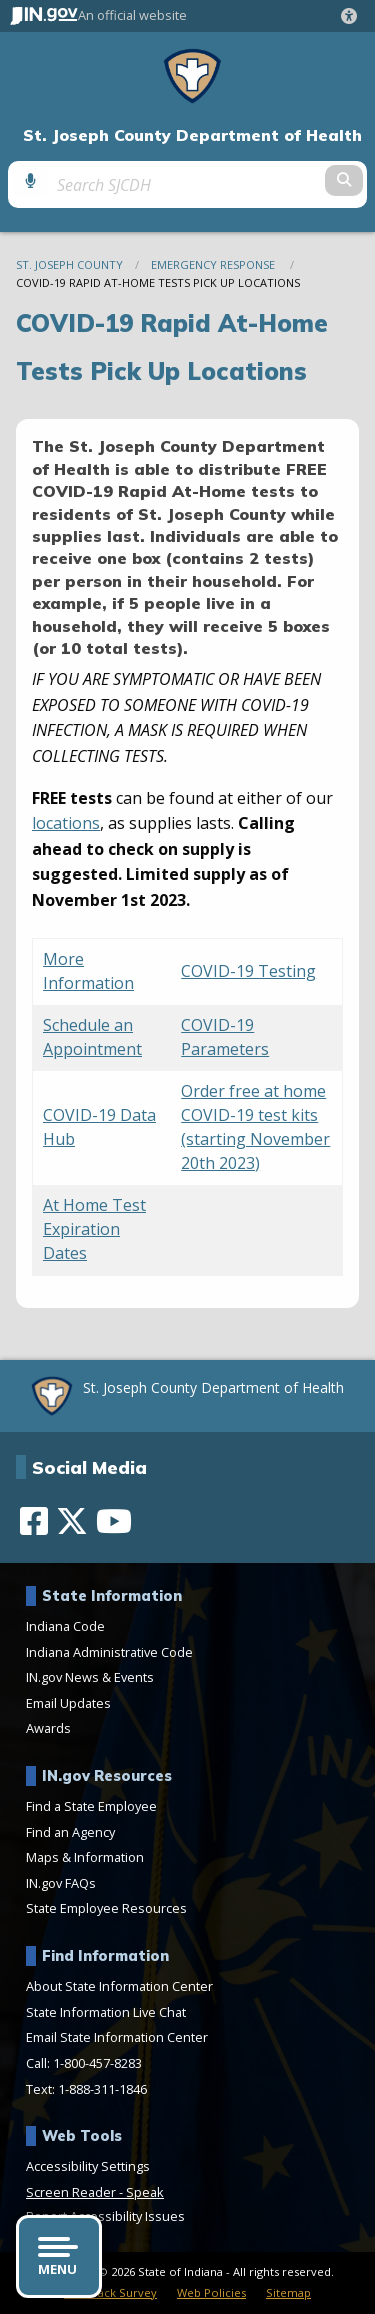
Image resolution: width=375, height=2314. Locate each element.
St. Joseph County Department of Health (192, 135)
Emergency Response (214, 264)
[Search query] (187, 184)
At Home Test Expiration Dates (94, 1229)
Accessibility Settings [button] (88, 2166)
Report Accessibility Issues (105, 2216)
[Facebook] (34, 1521)
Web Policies (211, 2292)
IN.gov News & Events (90, 1677)
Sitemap (288, 2292)
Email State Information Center (117, 2037)
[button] (353, 16)
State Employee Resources (106, 1908)
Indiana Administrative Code (109, 1652)
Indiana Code (65, 1626)
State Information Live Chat (106, 2012)
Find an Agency (70, 1832)
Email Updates (68, 1703)
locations (66, 823)
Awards (48, 1728)
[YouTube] (114, 1521)
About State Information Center (119, 1986)
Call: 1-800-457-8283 (84, 2063)
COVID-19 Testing (248, 971)
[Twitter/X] (72, 1521)
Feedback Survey (110, 2292)
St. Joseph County (69, 264)
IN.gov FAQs (61, 1883)
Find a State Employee (91, 1806)
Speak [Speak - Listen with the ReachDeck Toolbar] (145, 2192)
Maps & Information (85, 1857)
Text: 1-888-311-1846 (86, 2089)
